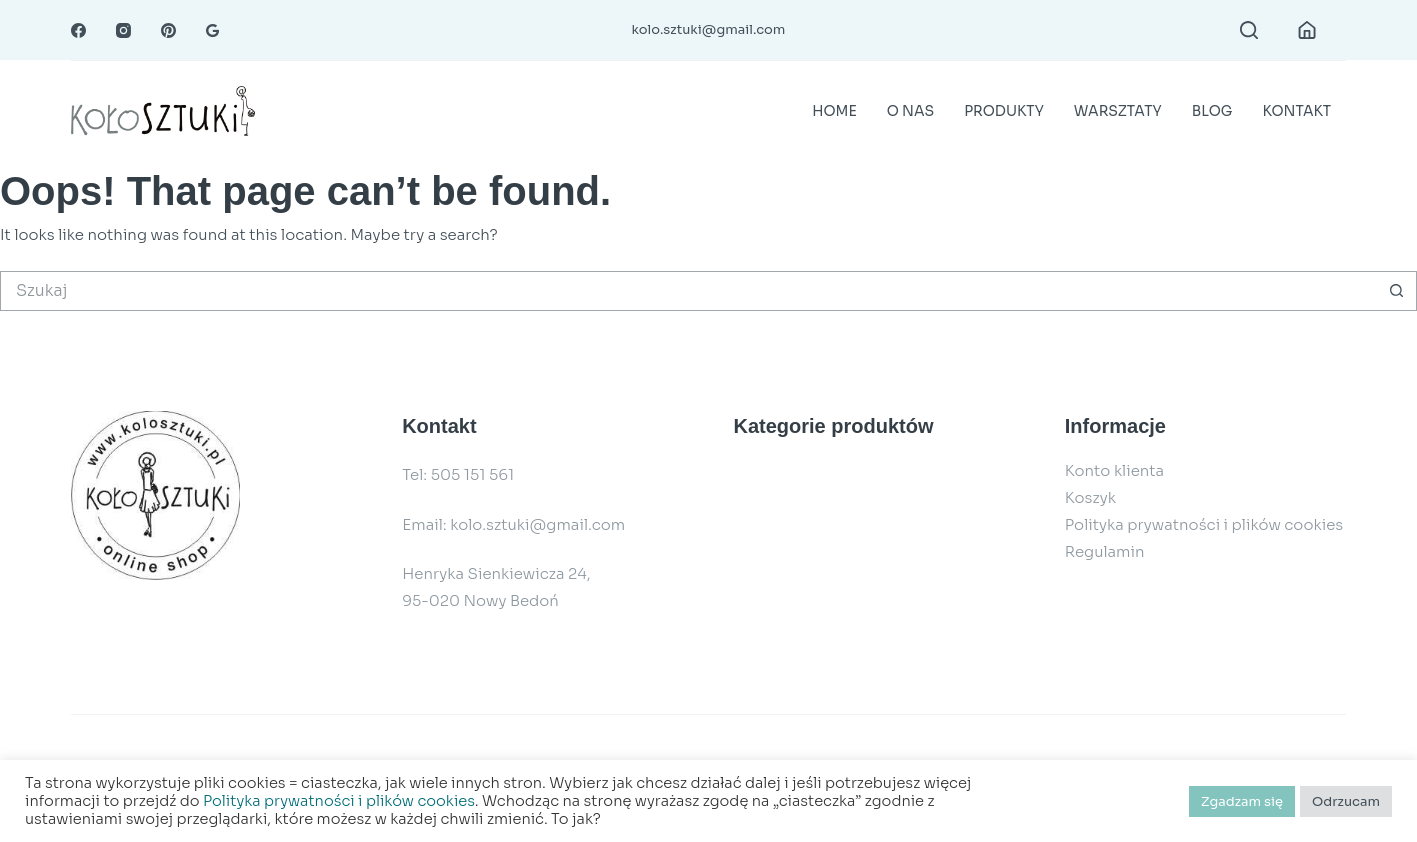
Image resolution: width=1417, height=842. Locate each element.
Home (834, 111)
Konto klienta (1114, 470)
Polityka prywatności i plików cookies (1204, 524)
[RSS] (212, 30)
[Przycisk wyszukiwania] (1397, 291)
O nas (910, 111)
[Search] (1249, 30)
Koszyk (1090, 497)
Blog (1212, 111)
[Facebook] (78, 30)
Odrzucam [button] (1346, 801)
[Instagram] (123, 30)
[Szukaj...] (688, 291)
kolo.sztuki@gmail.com (709, 29)
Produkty (1004, 111)
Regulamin (1105, 551)
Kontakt (1296, 111)
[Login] (1307, 30)
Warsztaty (1118, 111)
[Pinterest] (168, 30)
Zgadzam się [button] (1242, 801)
